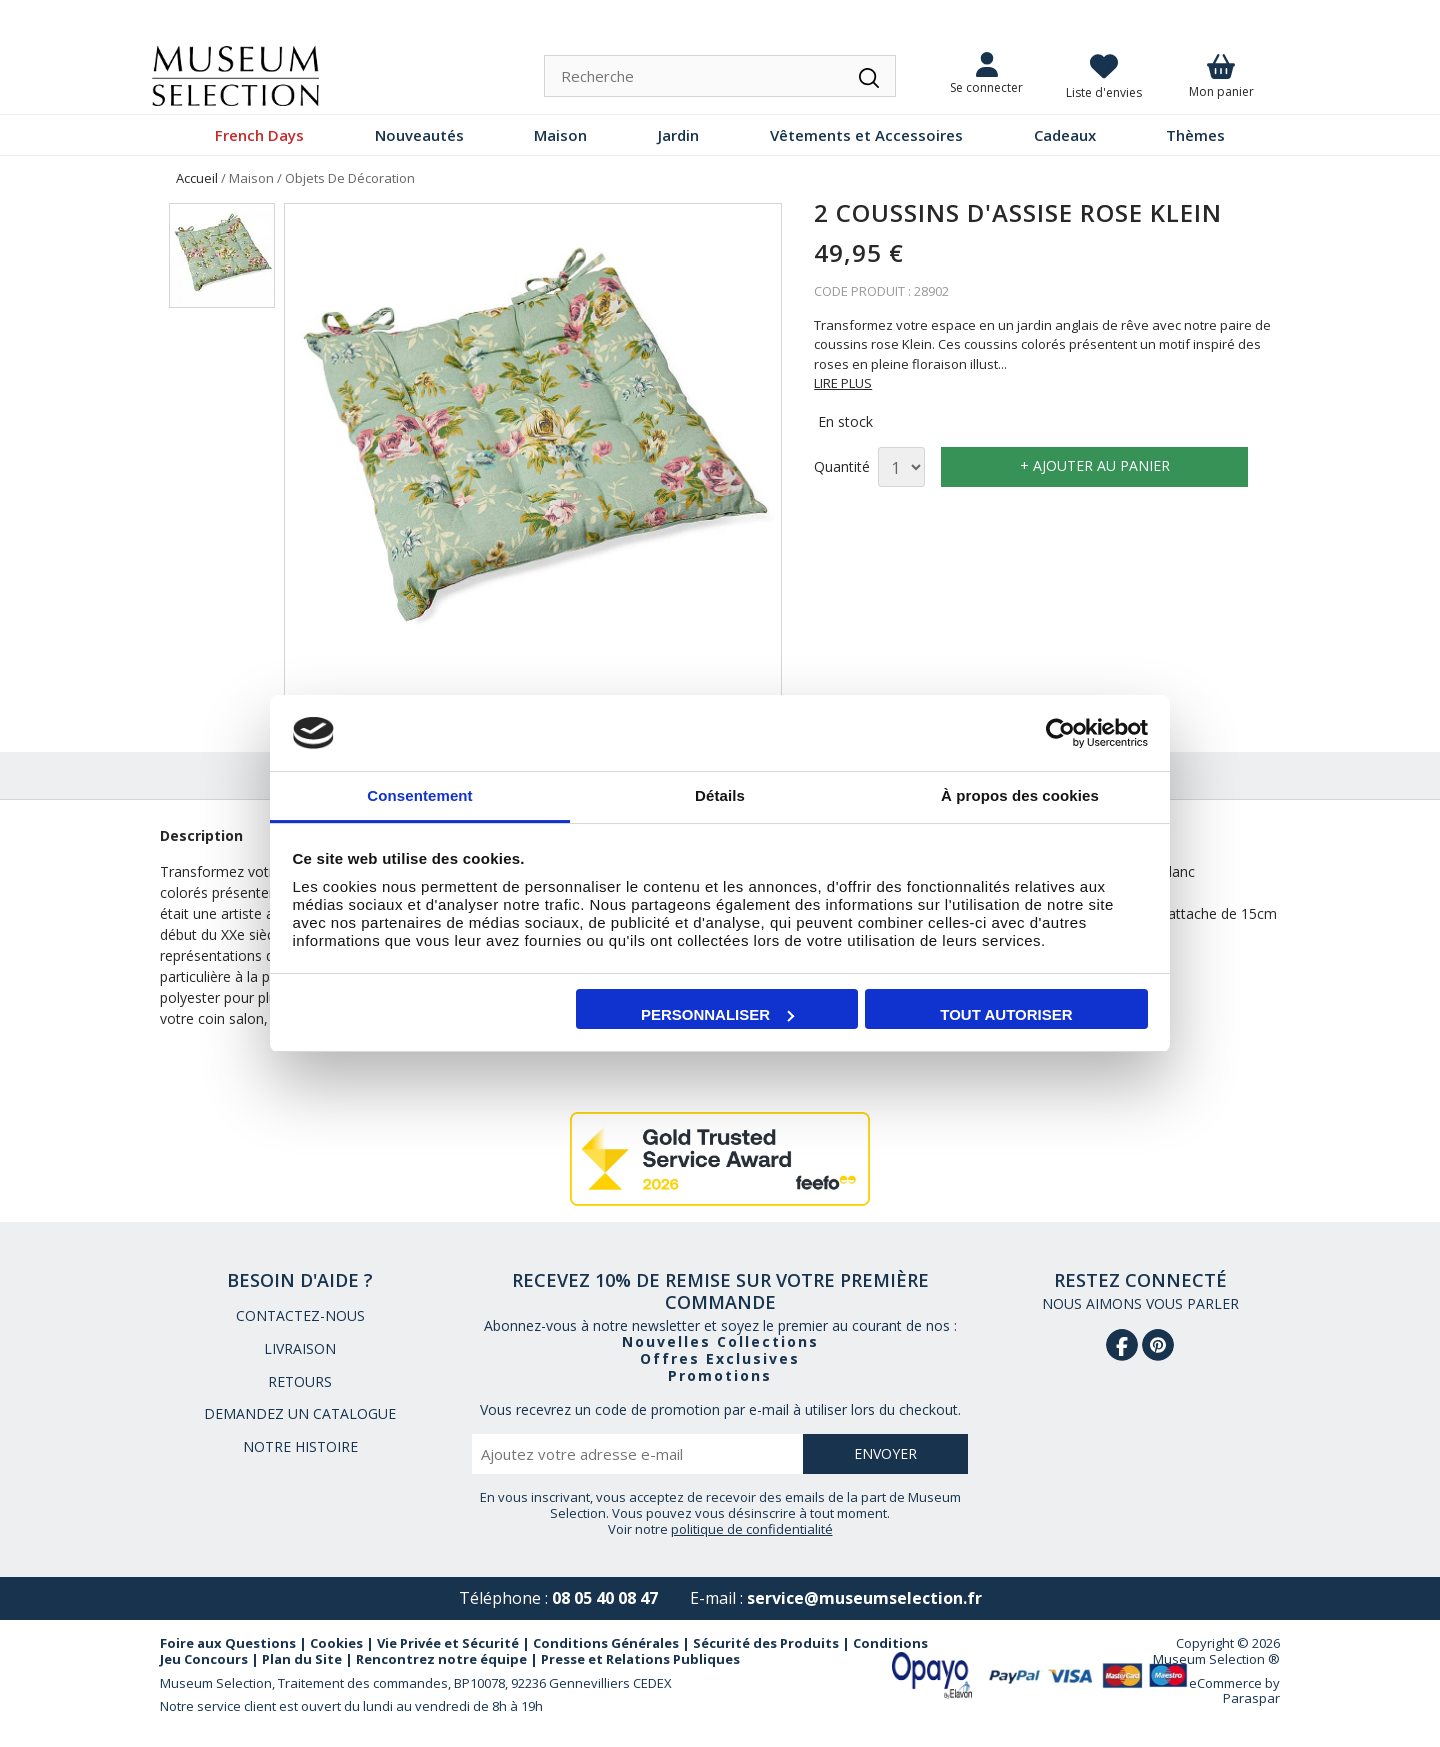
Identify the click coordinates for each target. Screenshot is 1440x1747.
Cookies (336, 1643)
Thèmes (1195, 135)
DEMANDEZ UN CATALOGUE (300, 1413)
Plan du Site (302, 1659)
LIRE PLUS (843, 383)
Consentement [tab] (419, 795)
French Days (259, 135)
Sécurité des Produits (766, 1643)
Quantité (842, 467)
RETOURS (300, 1381)
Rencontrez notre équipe (441, 1659)
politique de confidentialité (752, 1529)
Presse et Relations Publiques (640, 1659)
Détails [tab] (720, 795)
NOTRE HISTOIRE (300, 1446)
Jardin (678, 135)
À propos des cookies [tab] (1020, 795)
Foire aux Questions (228, 1643)
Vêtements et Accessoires (866, 135)
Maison (560, 135)
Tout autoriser (1006, 1014)
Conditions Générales (606, 1643)
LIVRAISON (300, 1348)
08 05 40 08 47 (605, 1598)
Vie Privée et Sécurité (448, 1643)
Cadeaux (1065, 135)
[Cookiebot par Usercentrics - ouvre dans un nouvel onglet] (1060, 733)
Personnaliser (717, 1014)
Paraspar (1251, 1698)
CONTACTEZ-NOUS (300, 1315)
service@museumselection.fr (864, 1598)
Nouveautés (419, 135)
